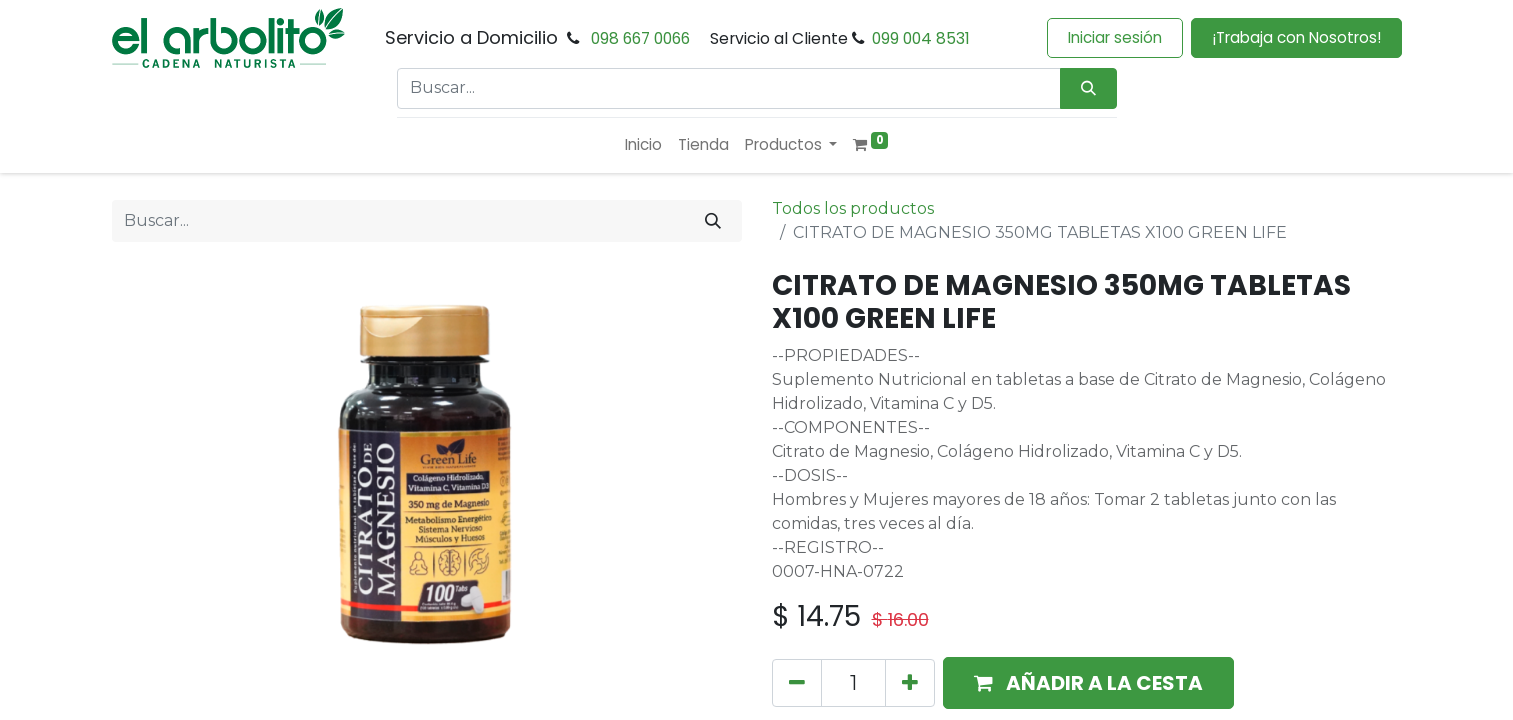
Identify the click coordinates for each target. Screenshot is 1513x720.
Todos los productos (853, 208)
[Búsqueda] (1088, 88)
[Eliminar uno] (797, 683)
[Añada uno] (910, 683)
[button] (1088, 683)
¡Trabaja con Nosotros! (1296, 37)
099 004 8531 (921, 38)
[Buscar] (713, 221)
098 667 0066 (640, 38)
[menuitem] (643, 145)
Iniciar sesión (1115, 37)
